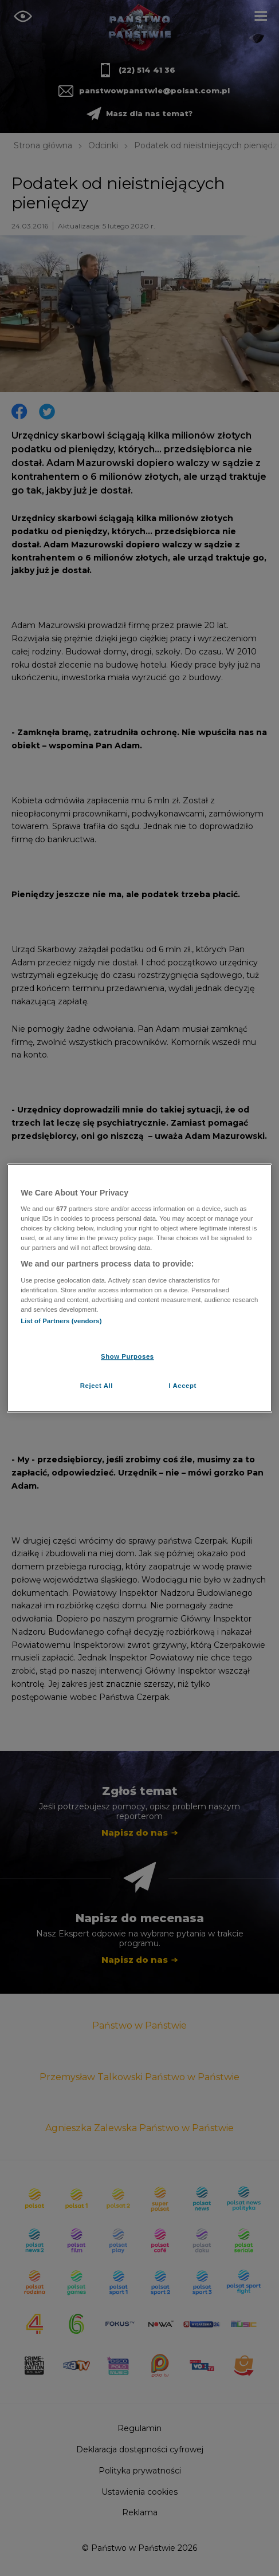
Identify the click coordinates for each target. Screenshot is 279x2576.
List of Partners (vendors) (61, 1320)
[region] (139, 1288)
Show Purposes (127, 1356)
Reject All (96, 1385)
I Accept (182, 1385)
